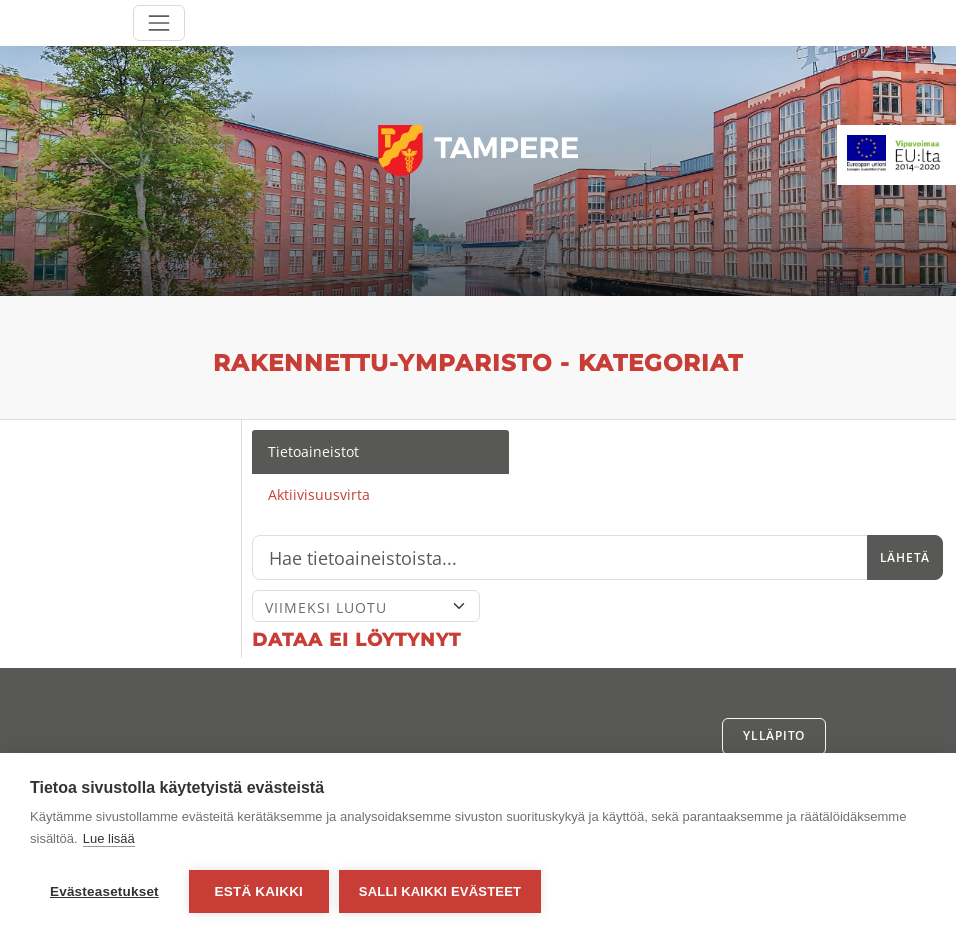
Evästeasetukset (104, 891)
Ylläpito (774, 735)
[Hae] (560, 558)
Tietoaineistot (313, 451)
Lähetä (905, 557)
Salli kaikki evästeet (440, 891)
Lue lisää (109, 838)
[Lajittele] (366, 606)
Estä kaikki (259, 891)
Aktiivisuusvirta (319, 494)
